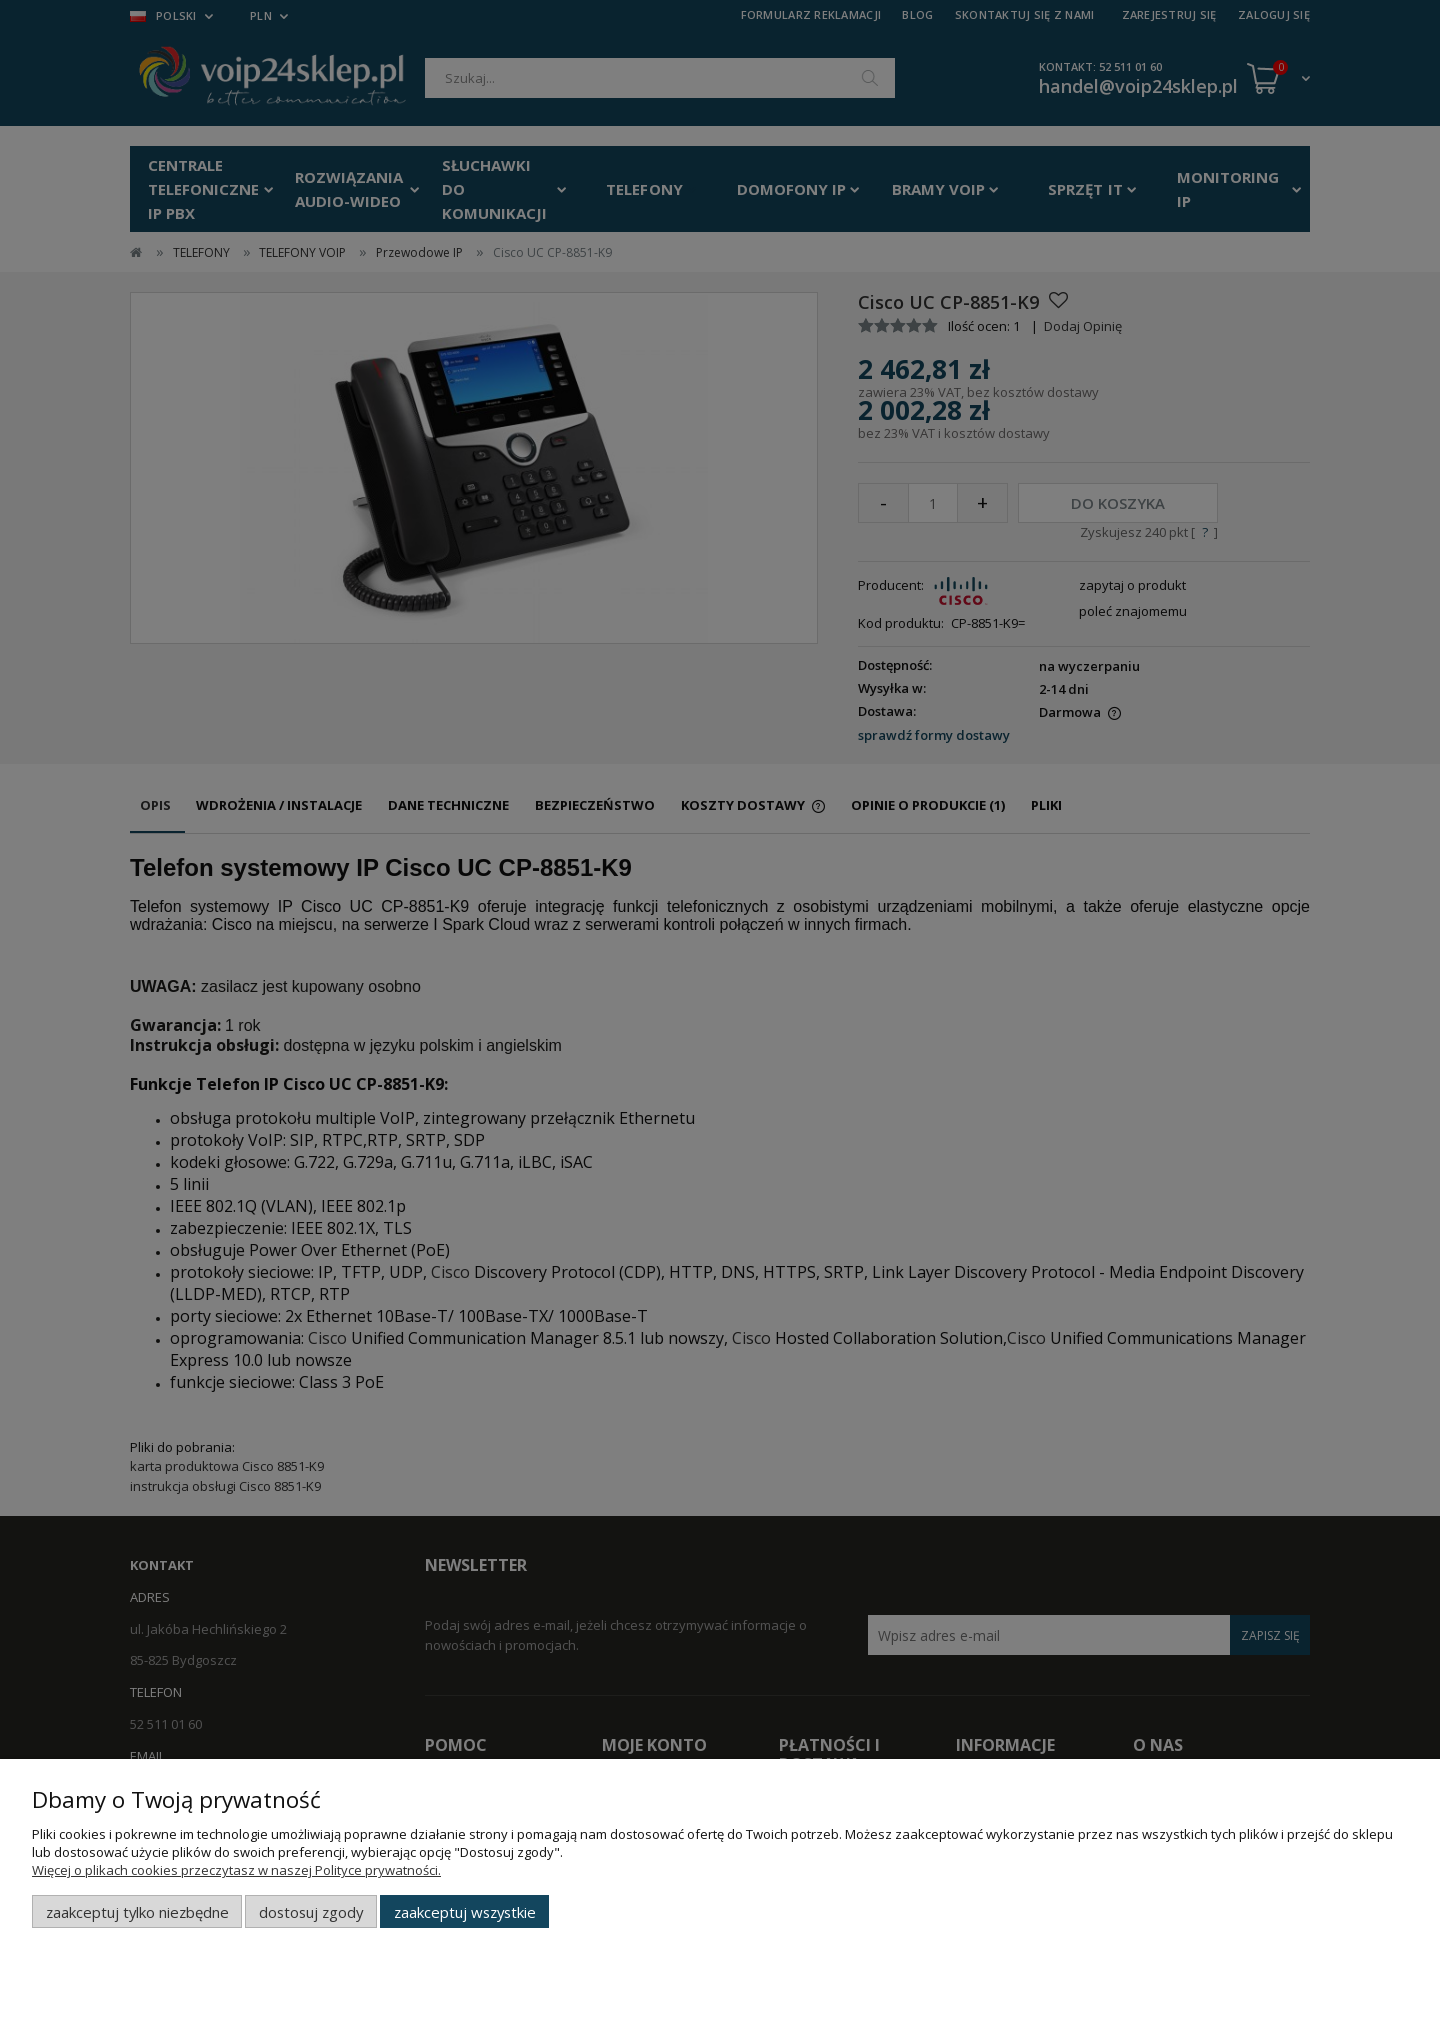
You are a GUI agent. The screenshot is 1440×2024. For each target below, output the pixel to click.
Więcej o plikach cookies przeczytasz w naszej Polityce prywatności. (236, 1870)
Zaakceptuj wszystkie (465, 1912)
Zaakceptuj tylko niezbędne (137, 1912)
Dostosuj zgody (311, 1912)
